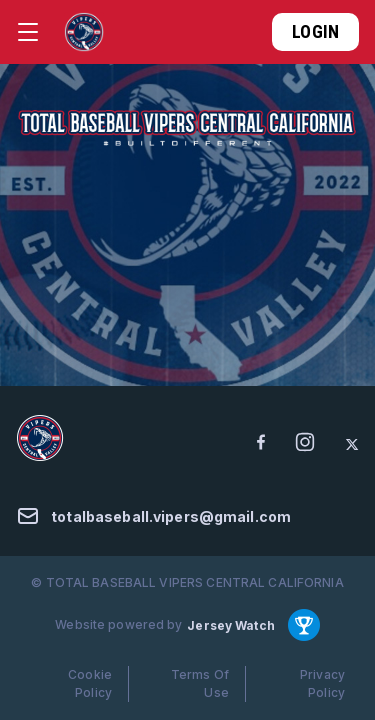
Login (315, 31)
